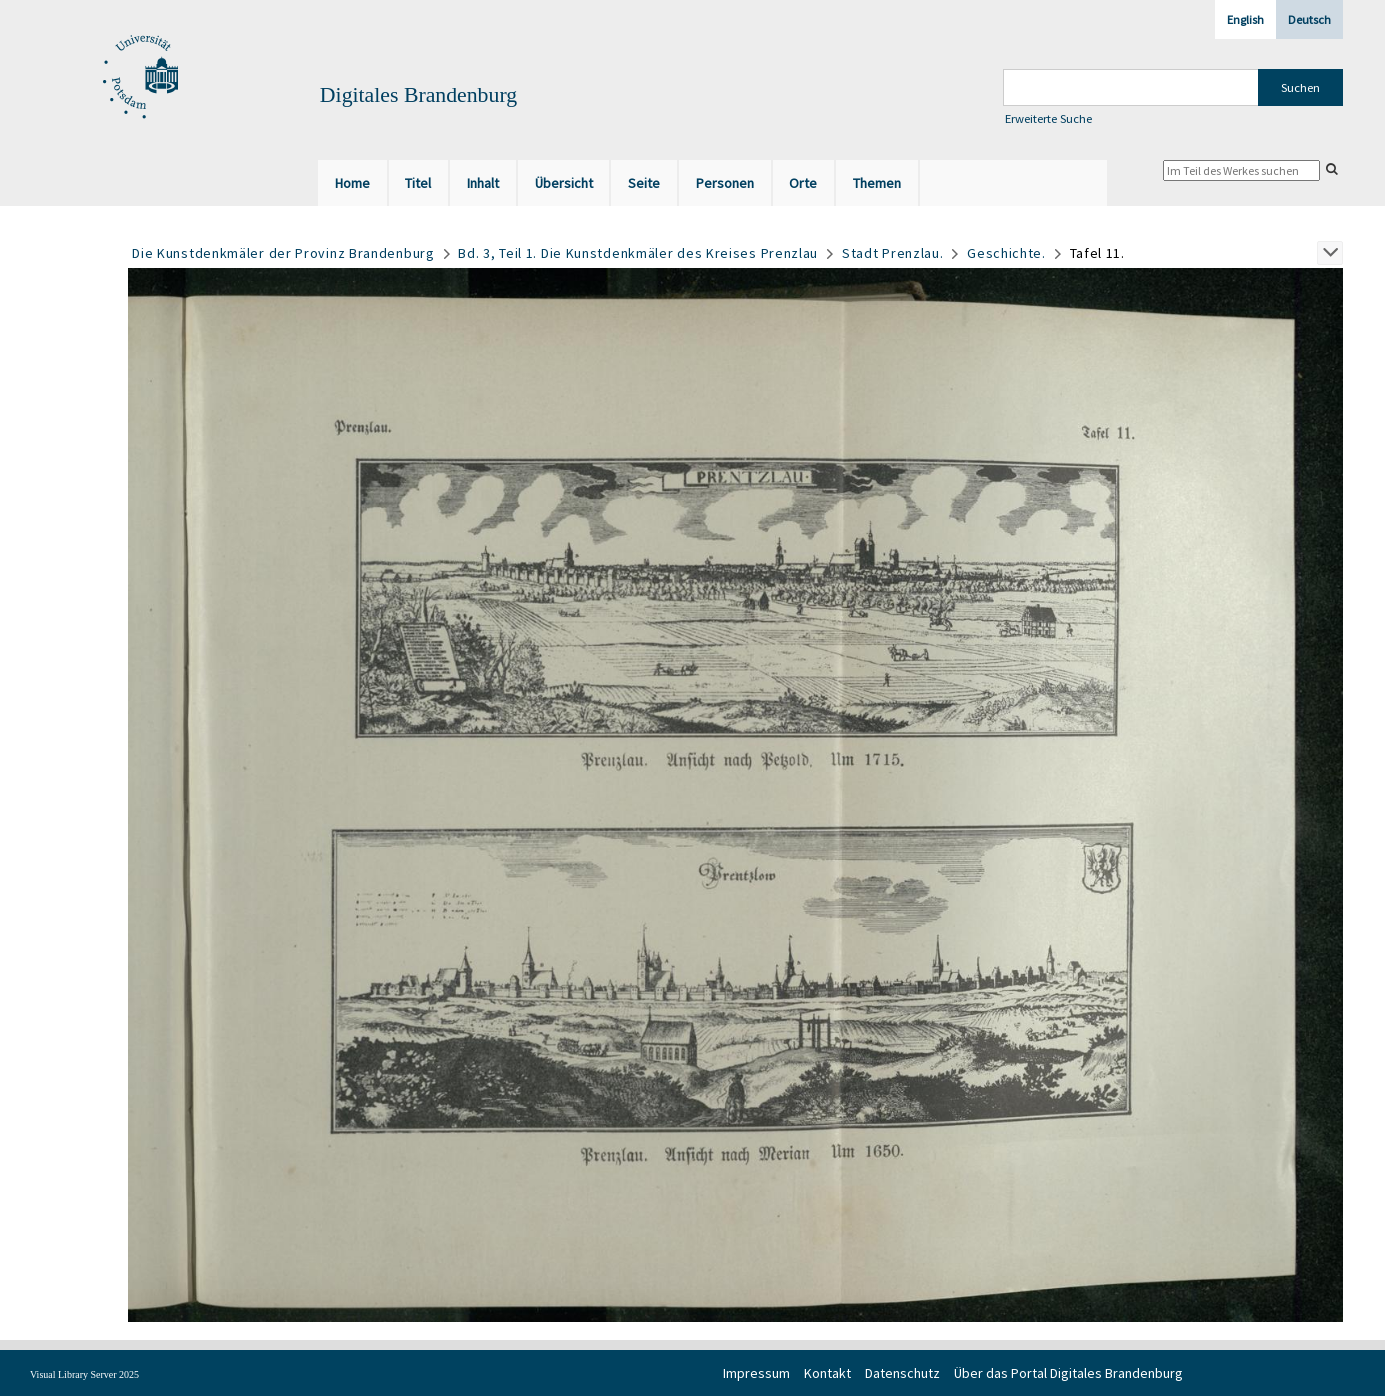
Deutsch (1309, 19)
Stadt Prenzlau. (893, 253)
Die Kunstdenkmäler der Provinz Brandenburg (283, 253)
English (1245, 19)
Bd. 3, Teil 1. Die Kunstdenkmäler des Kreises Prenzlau (638, 253)
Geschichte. (1006, 253)
